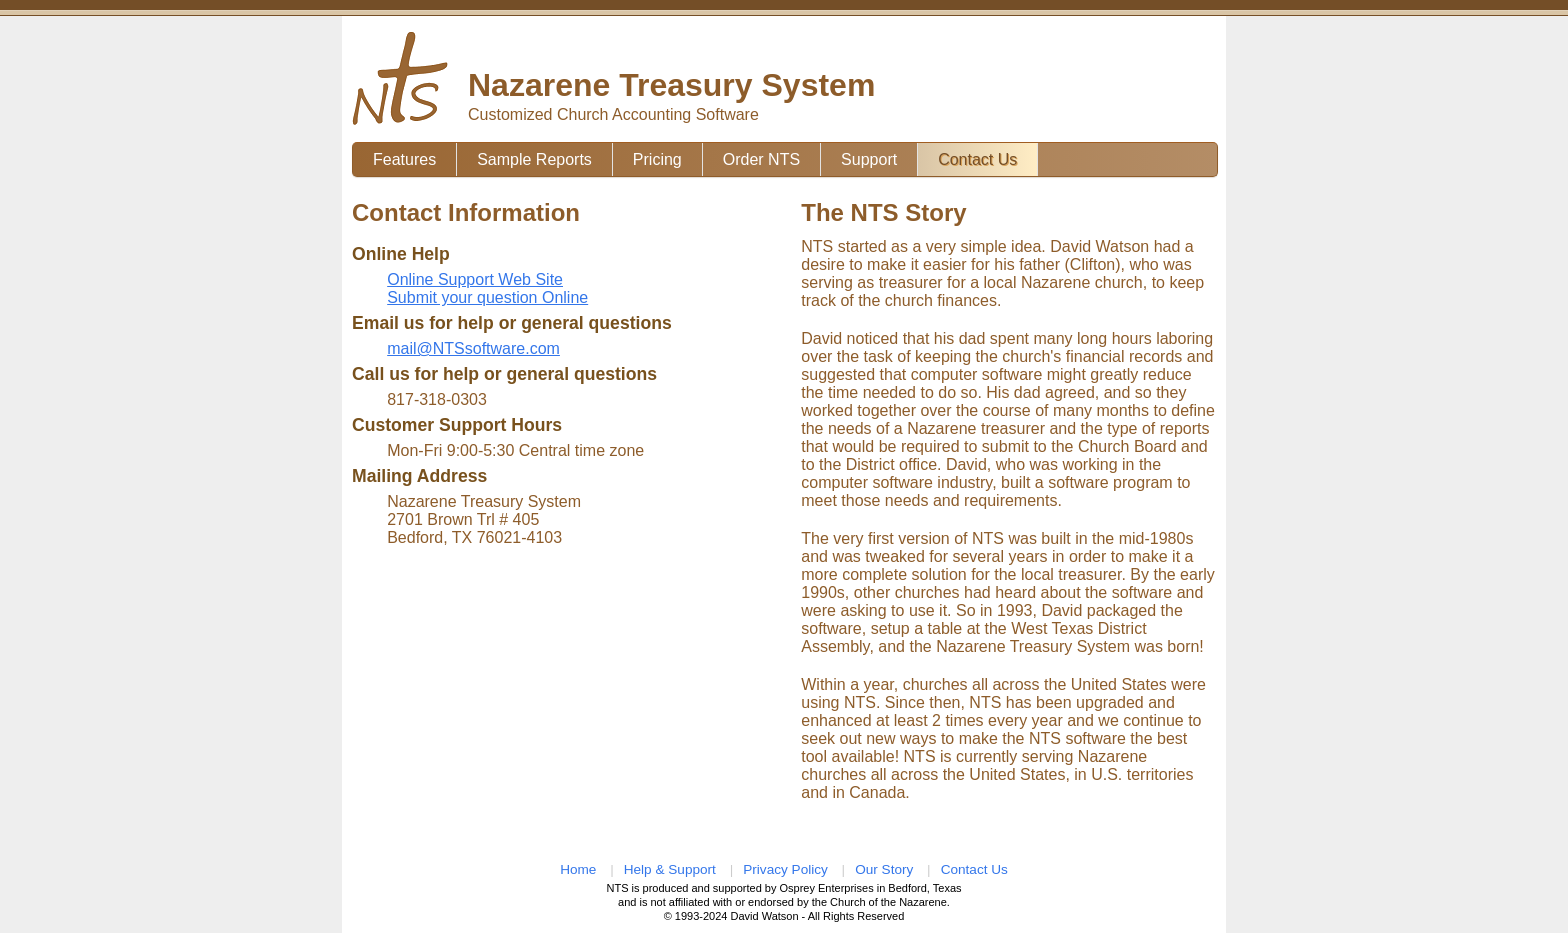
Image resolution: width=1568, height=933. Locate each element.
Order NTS (761, 159)
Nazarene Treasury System (671, 85)
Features (404, 159)
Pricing (657, 159)
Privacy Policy (785, 869)
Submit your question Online (487, 297)
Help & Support (670, 869)
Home (578, 869)
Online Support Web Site (475, 279)
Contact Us (977, 159)
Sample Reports (534, 159)
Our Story (884, 869)
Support (869, 159)
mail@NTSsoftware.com (473, 348)
